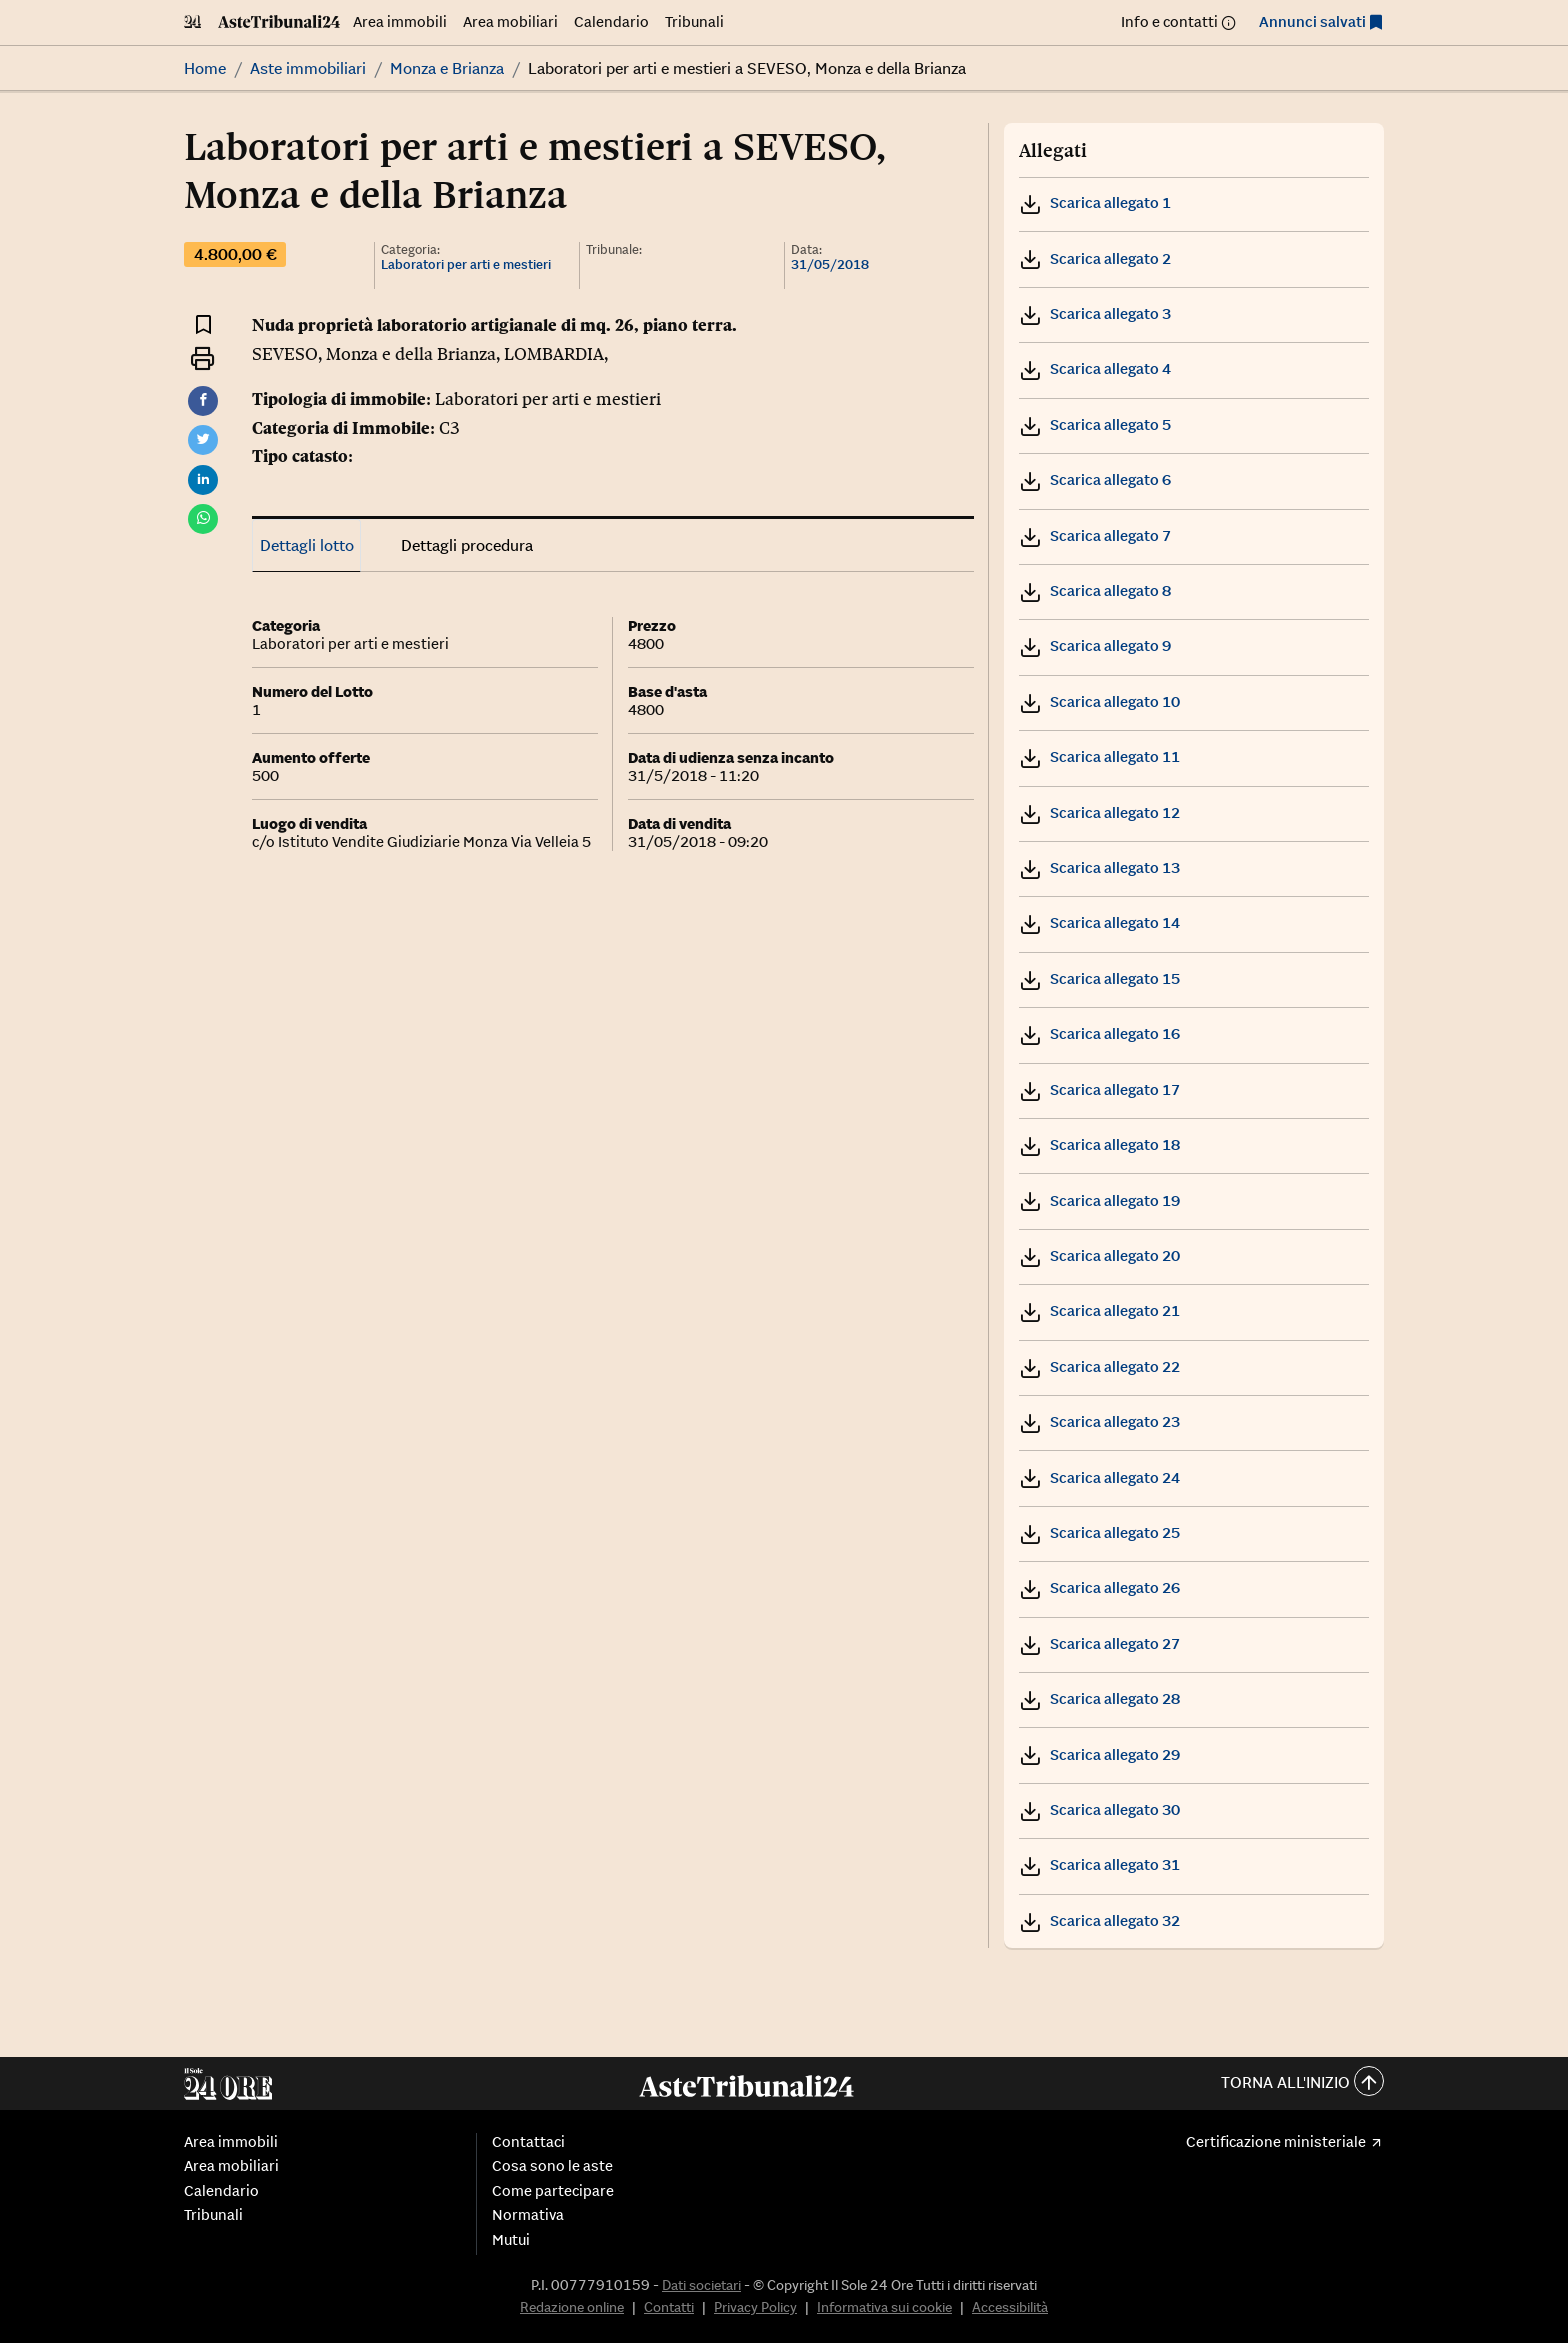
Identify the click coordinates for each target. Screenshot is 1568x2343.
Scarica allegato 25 (1099, 1532)
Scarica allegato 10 (1099, 701)
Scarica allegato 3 (1095, 313)
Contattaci (528, 2142)
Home (205, 68)
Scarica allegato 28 (1099, 1698)
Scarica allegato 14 (1099, 922)
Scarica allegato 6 (1095, 479)
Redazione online (572, 2307)
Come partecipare (553, 2191)
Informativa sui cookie (884, 2307)
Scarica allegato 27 (1099, 1643)
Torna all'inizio (1302, 2083)
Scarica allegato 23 (1099, 1421)
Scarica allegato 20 (1099, 1255)
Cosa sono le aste (552, 2166)
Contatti (669, 2307)
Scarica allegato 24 (1099, 1477)
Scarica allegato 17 (1099, 1089)
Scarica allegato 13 (1099, 867)
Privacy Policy (755, 2307)
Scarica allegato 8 (1095, 590)
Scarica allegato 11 (1099, 756)
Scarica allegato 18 (1099, 1144)
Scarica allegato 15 (1099, 978)
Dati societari (701, 2285)
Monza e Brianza (447, 68)
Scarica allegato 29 (1099, 1754)
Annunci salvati (1312, 21)
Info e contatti (1169, 21)
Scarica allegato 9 (1095, 645)
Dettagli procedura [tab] (467, 545)
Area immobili (400, 21)
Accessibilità (1010, 2307)
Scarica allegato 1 (1095, 202)
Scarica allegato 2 (1095, 258)
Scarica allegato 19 (1099, 1200)
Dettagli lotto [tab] (307, 545)
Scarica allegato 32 (1099, 1920)
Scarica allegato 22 (1099, 1366)
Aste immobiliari (308, 68)
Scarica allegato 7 (1095, 535)
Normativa (528, 2215)
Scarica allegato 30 (1099, 1809)
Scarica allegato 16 (1099, 1033)
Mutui (511, 2240)
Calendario (611, 21)
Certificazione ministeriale (1276, 2142)
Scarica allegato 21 (1099, 1310)
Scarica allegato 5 (1095, 424)
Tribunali (694, 21)
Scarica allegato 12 (1099, 812)
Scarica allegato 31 (1099, 1864)
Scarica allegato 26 (1099, 1587)
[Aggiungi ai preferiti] (203, 323)
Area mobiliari (510, 21)
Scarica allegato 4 (1095, 368)
